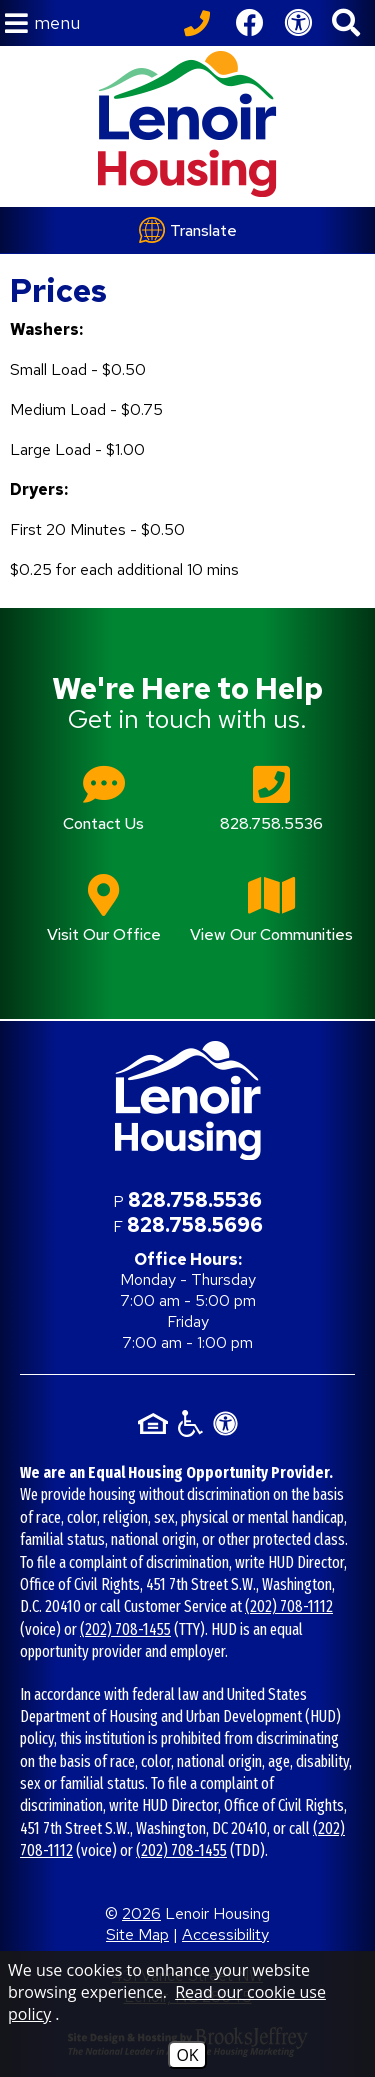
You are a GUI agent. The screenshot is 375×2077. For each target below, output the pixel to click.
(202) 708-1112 (289, 1606)
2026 (141, 1913)
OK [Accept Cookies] (187, 2055)
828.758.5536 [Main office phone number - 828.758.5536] (195, 1200)
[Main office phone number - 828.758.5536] (272, 812)
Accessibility (225, 1934)
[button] (42, 23)
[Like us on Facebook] (250, 23)
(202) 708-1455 (125, 1629)
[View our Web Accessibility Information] (298, 23)
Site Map (137, 1934)
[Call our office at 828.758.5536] (200, 23)
